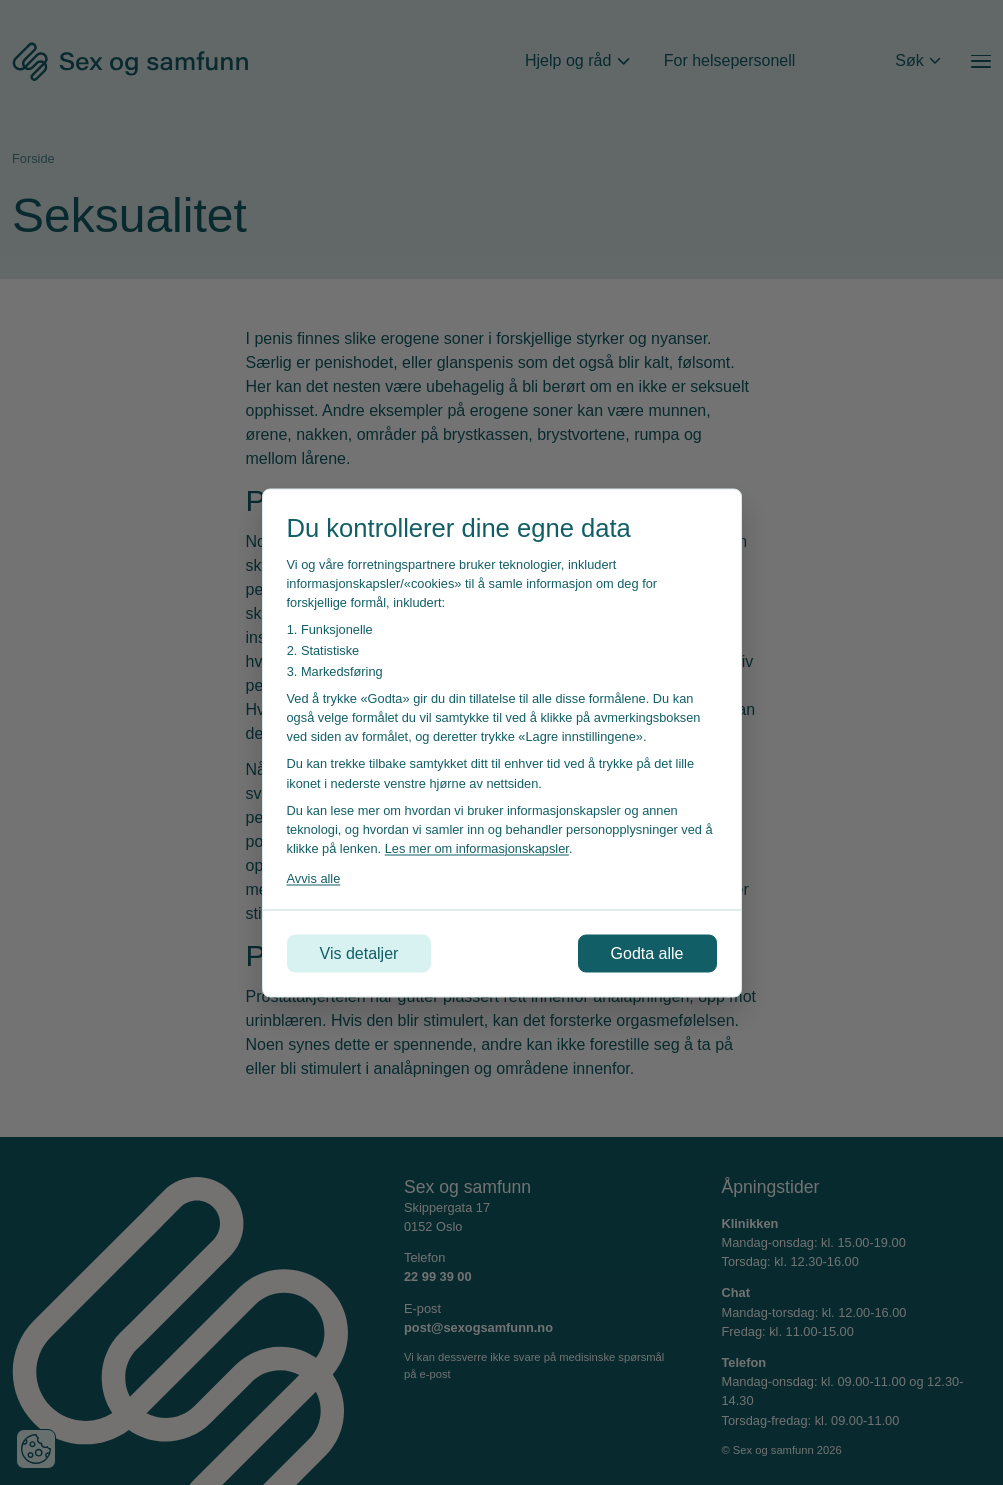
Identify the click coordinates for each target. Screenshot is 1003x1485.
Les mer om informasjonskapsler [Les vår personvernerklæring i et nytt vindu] (477, 848)
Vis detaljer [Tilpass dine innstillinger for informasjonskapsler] (359, 952)
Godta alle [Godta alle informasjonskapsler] (647, 952)
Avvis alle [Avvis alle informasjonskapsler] (314, 878)
